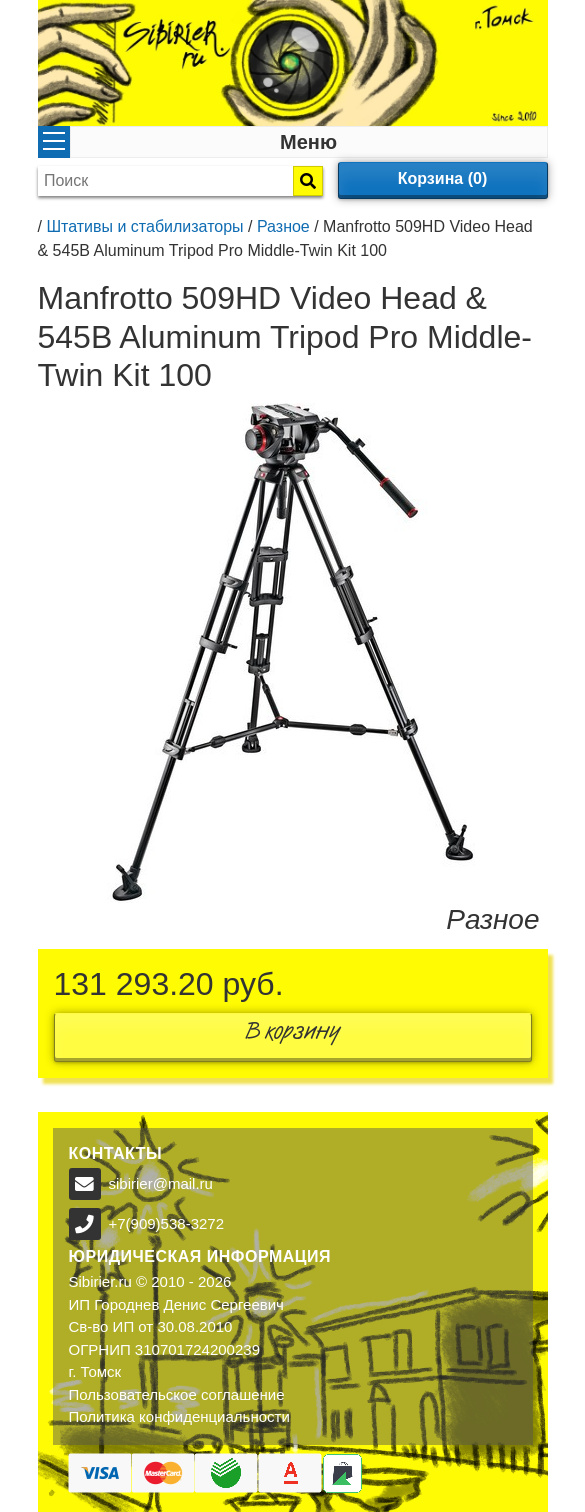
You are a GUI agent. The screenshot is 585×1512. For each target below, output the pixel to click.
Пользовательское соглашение (177, 1394)
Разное (283, 226)
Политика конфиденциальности (179, 1416)
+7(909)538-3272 (167, 1223)
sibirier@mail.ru (161, 1183)
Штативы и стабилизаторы (144, 226)
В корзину (293, 1035)
